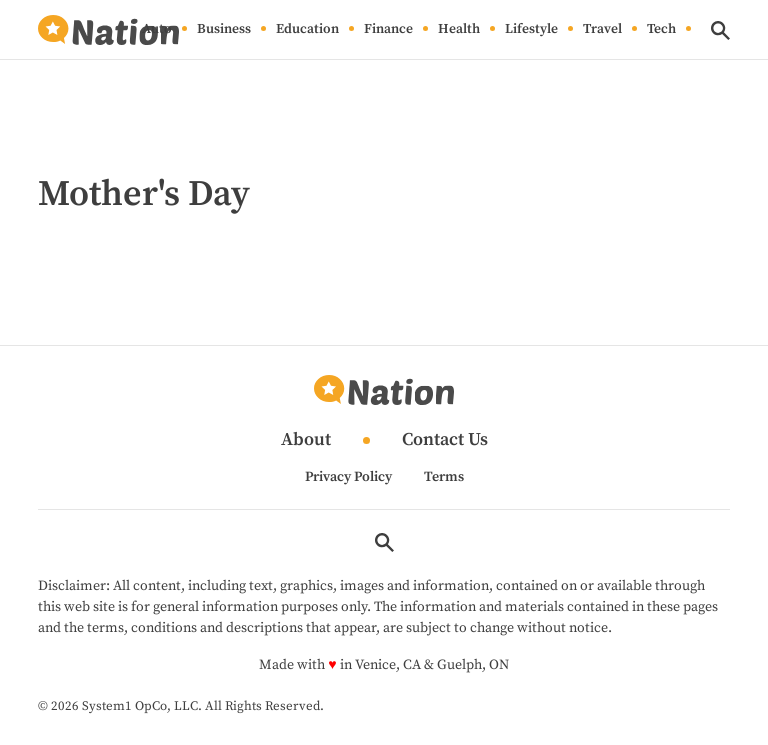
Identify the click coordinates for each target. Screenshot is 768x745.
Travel (602, 30)
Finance (388, 30)
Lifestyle (531, 30)
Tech (661, 30)
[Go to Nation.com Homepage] (108, 30)
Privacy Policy (348, 477)
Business (224, 30)
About (306, 440)
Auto (157, 30)
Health (459, 30)
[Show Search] (720, 30)
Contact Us (445, 440)
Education (307, 30)
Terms (444, 477)
